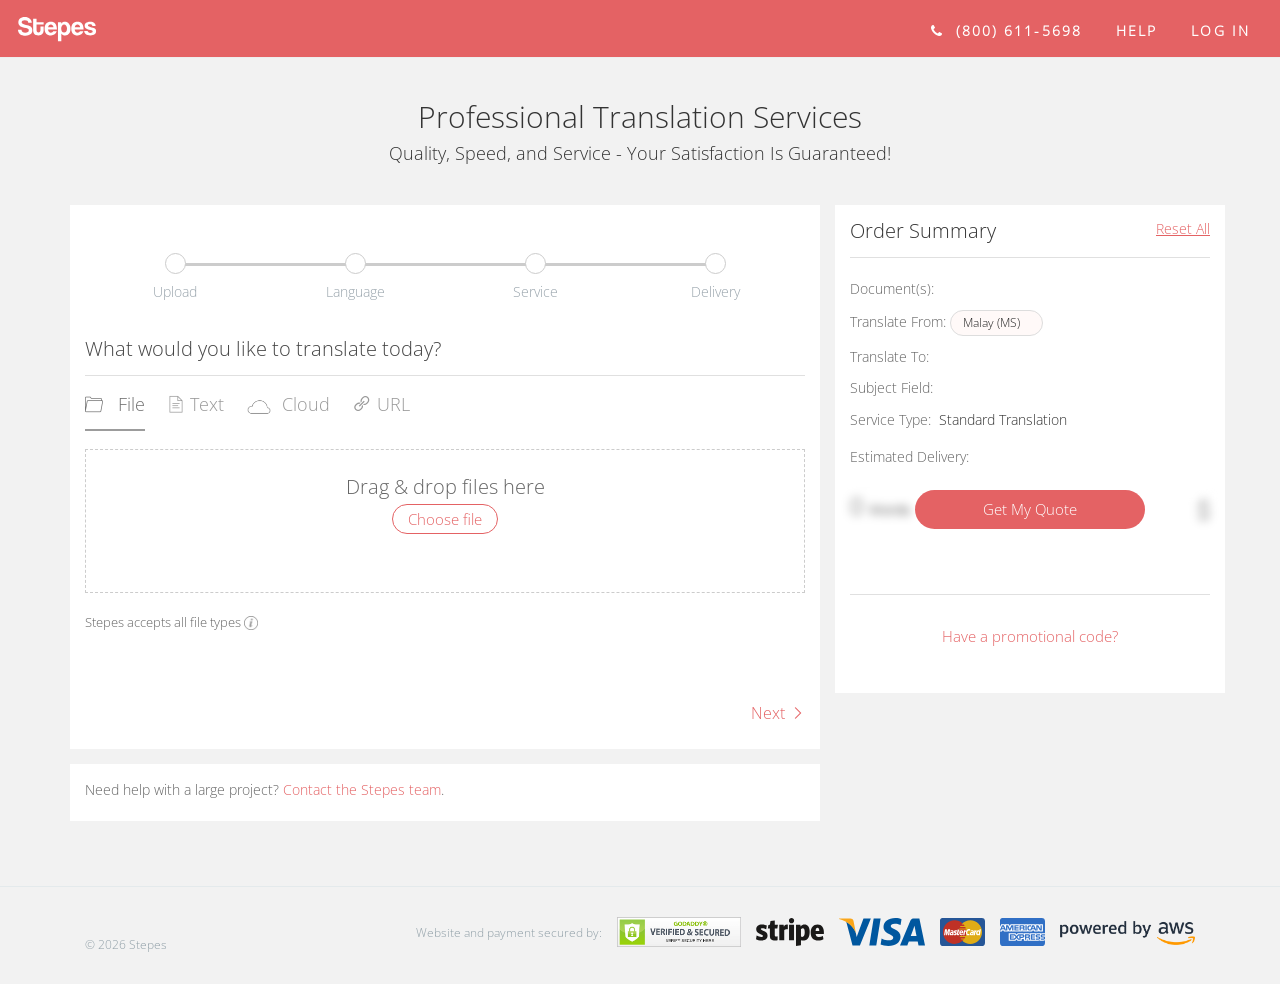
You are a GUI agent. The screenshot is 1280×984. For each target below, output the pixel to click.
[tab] (115, 411)
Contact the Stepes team (362, 789)
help (1136, 30)
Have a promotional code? (1030, 636)
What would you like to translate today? (263, 348)
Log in (1220, 30)
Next (778, 713)
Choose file (445, 519)
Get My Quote (1030, 509)
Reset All (1183, 228)
